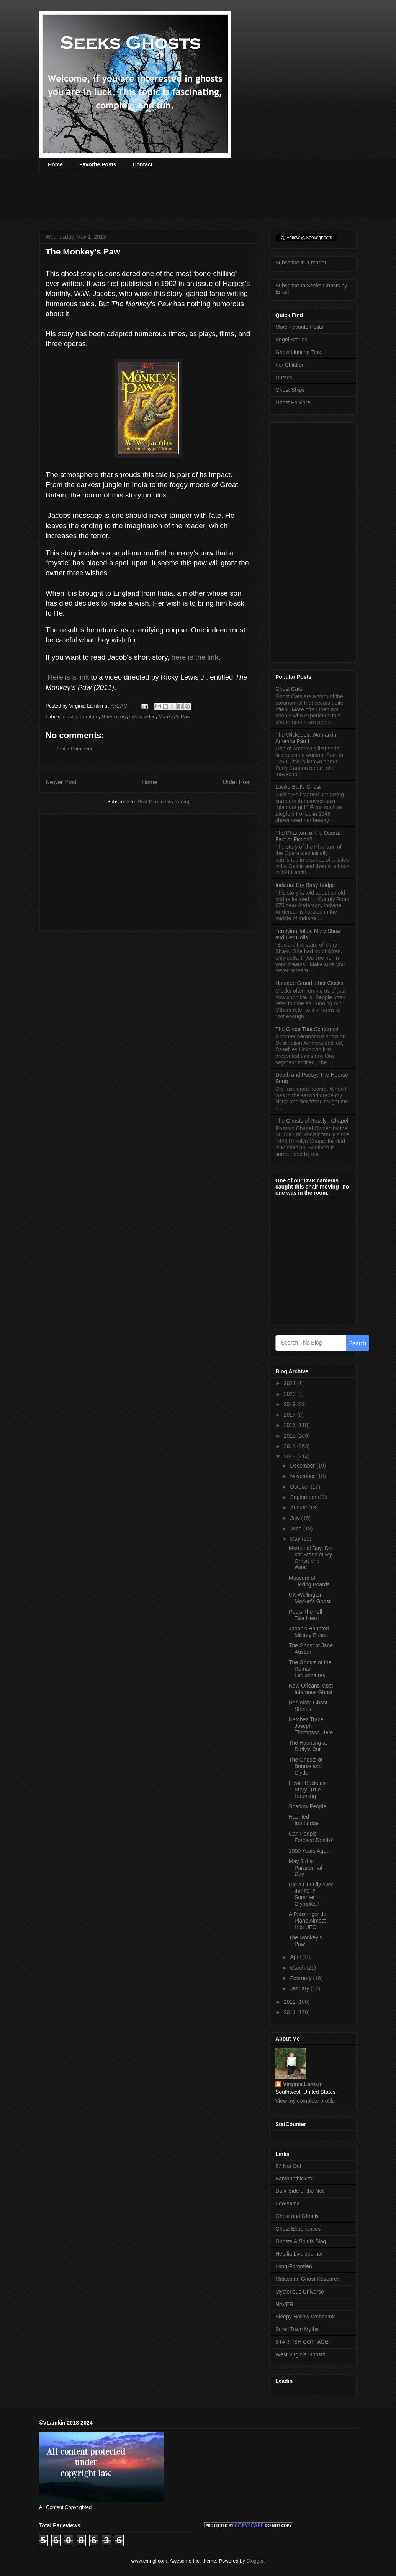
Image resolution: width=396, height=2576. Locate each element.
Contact (142, 164)
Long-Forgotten (293, 2266)
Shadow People (307, 1806)
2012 (290, 2002)
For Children (290, 365)
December (303, 1466)
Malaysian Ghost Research (307, 2279)
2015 (290, 1436)
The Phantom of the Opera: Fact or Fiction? (307, 836)
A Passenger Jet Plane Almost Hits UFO (308, 1920)
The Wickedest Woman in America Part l (305, 738)
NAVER (284, 2304)
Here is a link (67, 677)
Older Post (237, 782)
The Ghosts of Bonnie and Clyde (305, 1766)
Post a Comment (73, 749)
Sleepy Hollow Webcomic (305, 2316)
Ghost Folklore (292, 402)
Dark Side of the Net (299, 2191)
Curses (283, 377)
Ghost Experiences (298, 2229)
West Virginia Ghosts (300, 2354)
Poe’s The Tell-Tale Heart (306, 1615)
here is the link (195, 657)
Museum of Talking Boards (309, 1581)
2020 (290, 1394)
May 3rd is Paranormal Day (305, 1867)
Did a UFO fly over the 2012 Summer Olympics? (311, 1894)
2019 (290, 1404)
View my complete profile (305, 2101)
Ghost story (114, 716)
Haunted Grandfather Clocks (309, 983)
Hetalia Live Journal (298, 2254)
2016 (290, 1425)
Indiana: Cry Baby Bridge (305, 885)
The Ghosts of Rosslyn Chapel (311, 1121)
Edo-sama (287, 2203)
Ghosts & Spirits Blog (300, 2241)
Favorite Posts (97, 164)
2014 (290, 1446)
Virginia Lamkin (303, 2084)
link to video (142, 716)
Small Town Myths (297, 2329)
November (303, 1476)
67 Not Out (288, 2166)
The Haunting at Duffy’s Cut (308, 1746)
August (299, 1507)
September (303, 1497)
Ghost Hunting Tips (298, 352)
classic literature (81, 716)
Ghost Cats (288, 689)
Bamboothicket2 (294, 2178)
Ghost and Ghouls (297, 2216)
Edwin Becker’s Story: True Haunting (307, 1789)
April (296, 1957)
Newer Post (61, 782)
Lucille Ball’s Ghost (298, 787)
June (296, 1528)
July (295, 1518)
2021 (290, 1383)
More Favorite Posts (299, 327)
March (298, 1968)
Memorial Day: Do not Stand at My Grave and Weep (310, 1557)
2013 (290, 1456)
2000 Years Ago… (310, 1851)
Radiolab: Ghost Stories (308, 1705)
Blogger (255, 2561)
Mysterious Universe (299, 2292)
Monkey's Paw (174, 716)
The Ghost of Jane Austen (311, 1648)
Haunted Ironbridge (304, 1820)
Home (55, 164)
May (295, 1539)
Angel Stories (291, 340)
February (301, 1978)
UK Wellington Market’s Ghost (310, 1598)
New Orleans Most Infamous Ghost (311, 1689)
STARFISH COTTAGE (302, 2342)
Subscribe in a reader (300, 262)
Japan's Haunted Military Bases (309, 1631)
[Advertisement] (178, 200)
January (300, 1988)
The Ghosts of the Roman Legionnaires (310, 1668)
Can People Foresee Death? (311, 1837)
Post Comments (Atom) (163, 801)
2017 (290, 1415)
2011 (290, 2012)
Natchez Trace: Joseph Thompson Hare (311, 1725)
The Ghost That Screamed (307, 1029)
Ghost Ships (289, 390)
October (300, 1487)
